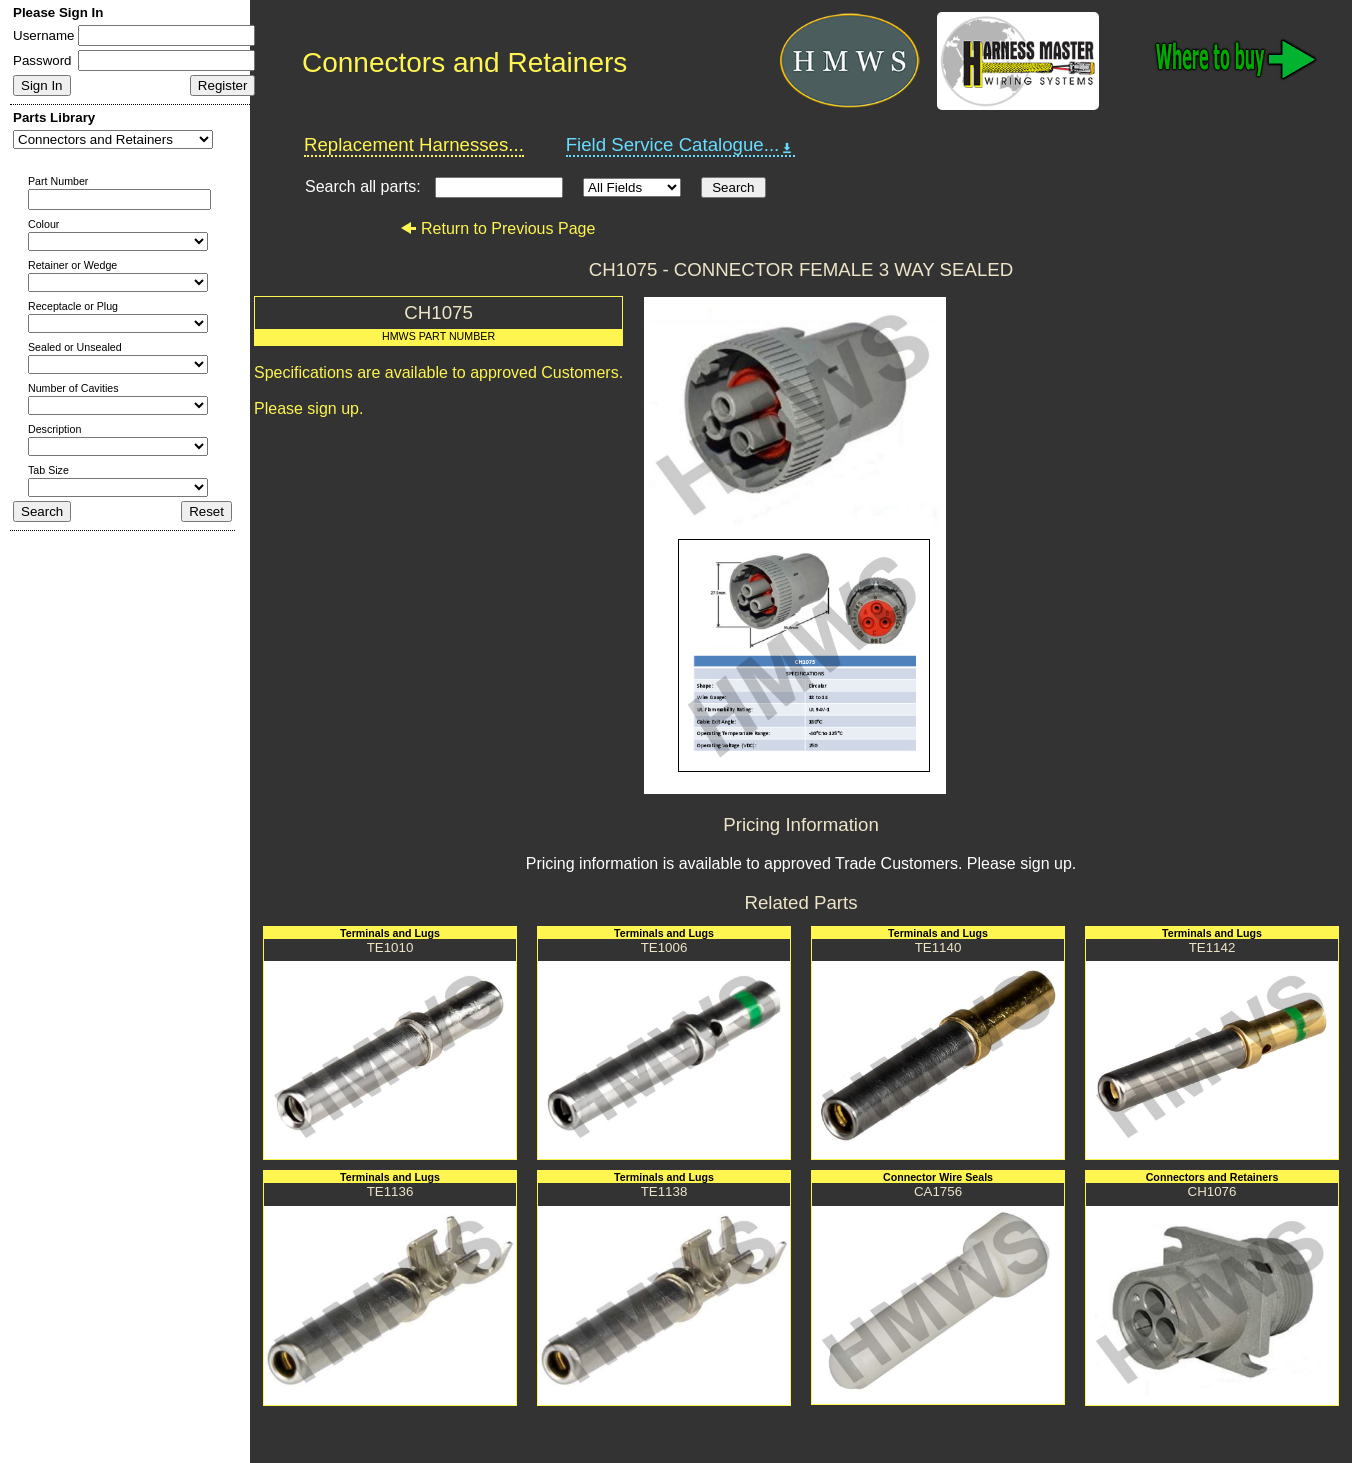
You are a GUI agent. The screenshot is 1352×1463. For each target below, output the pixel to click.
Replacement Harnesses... (414, 144)
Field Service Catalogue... (681, 145)
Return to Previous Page (497, 228)
